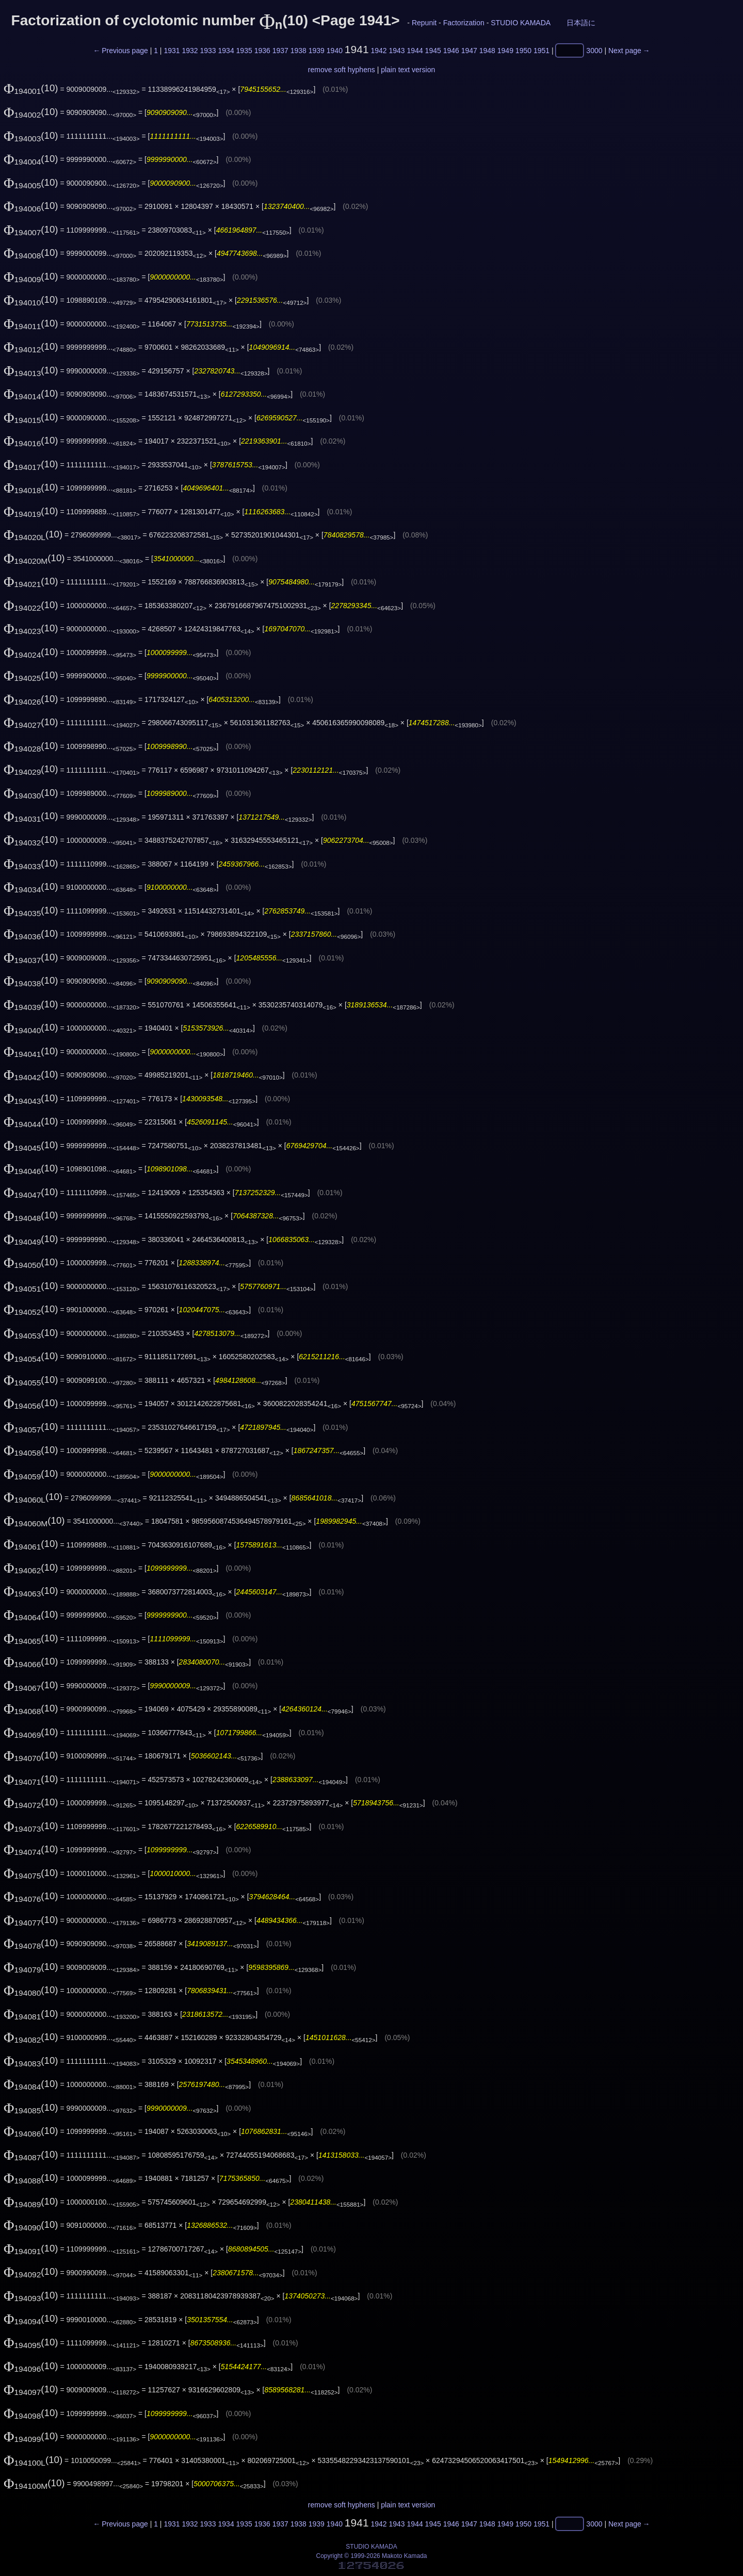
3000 (594, 50)
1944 (415, 50)
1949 (505, 50)
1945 (433, 50)
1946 (451, 50)
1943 (397, 50)
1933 (208, 50)
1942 (378, 50)
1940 (335, 50)
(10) (31, 88)
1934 (226, 50)
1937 (280, 50)
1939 (317, 50)
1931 (172, 50)
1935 (244, 50)
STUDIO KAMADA (520, 23)
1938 (298, 50)
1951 (542, 50)
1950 (523, 50)
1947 (469, 50)
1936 (262, 50)
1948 (487, 50)
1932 (190, 50)
